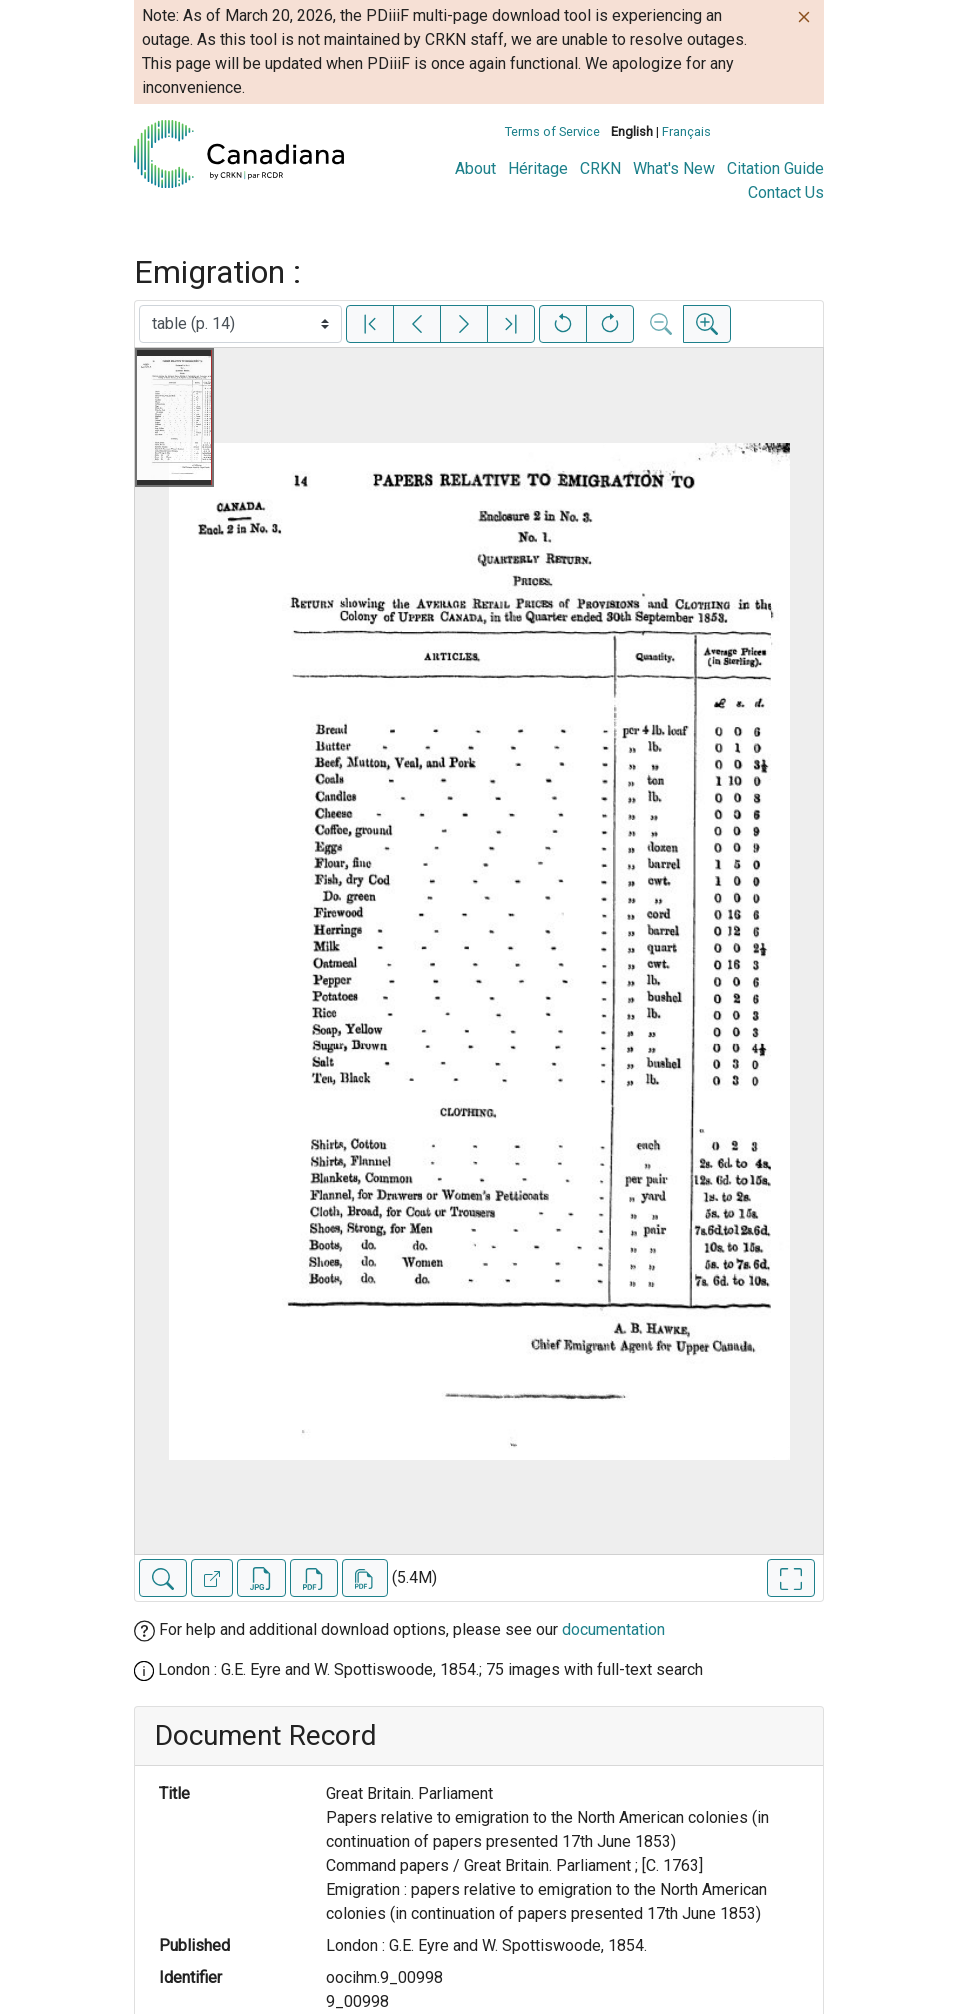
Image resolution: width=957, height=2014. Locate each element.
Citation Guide (775, 168)
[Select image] (240, 324)
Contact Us (786, 192)
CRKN (600, 168)
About (475, 168)
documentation (613, 1629)
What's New (674, 168)
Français (686, 131)
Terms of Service (552, 131)
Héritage (538, 168)
